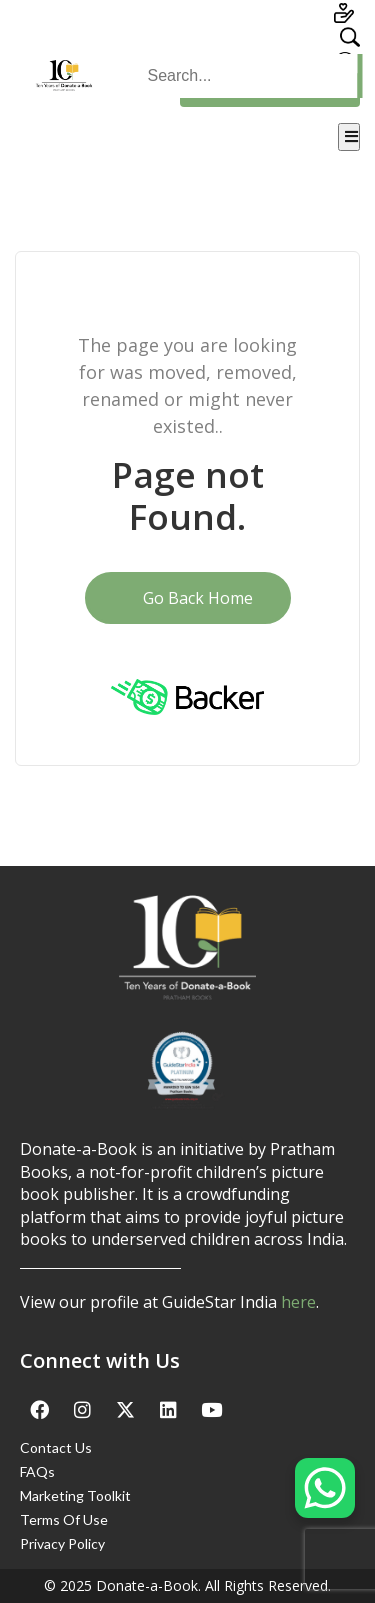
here (298, 1302)
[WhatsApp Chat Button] (325, 1488)
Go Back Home (188, 598)
